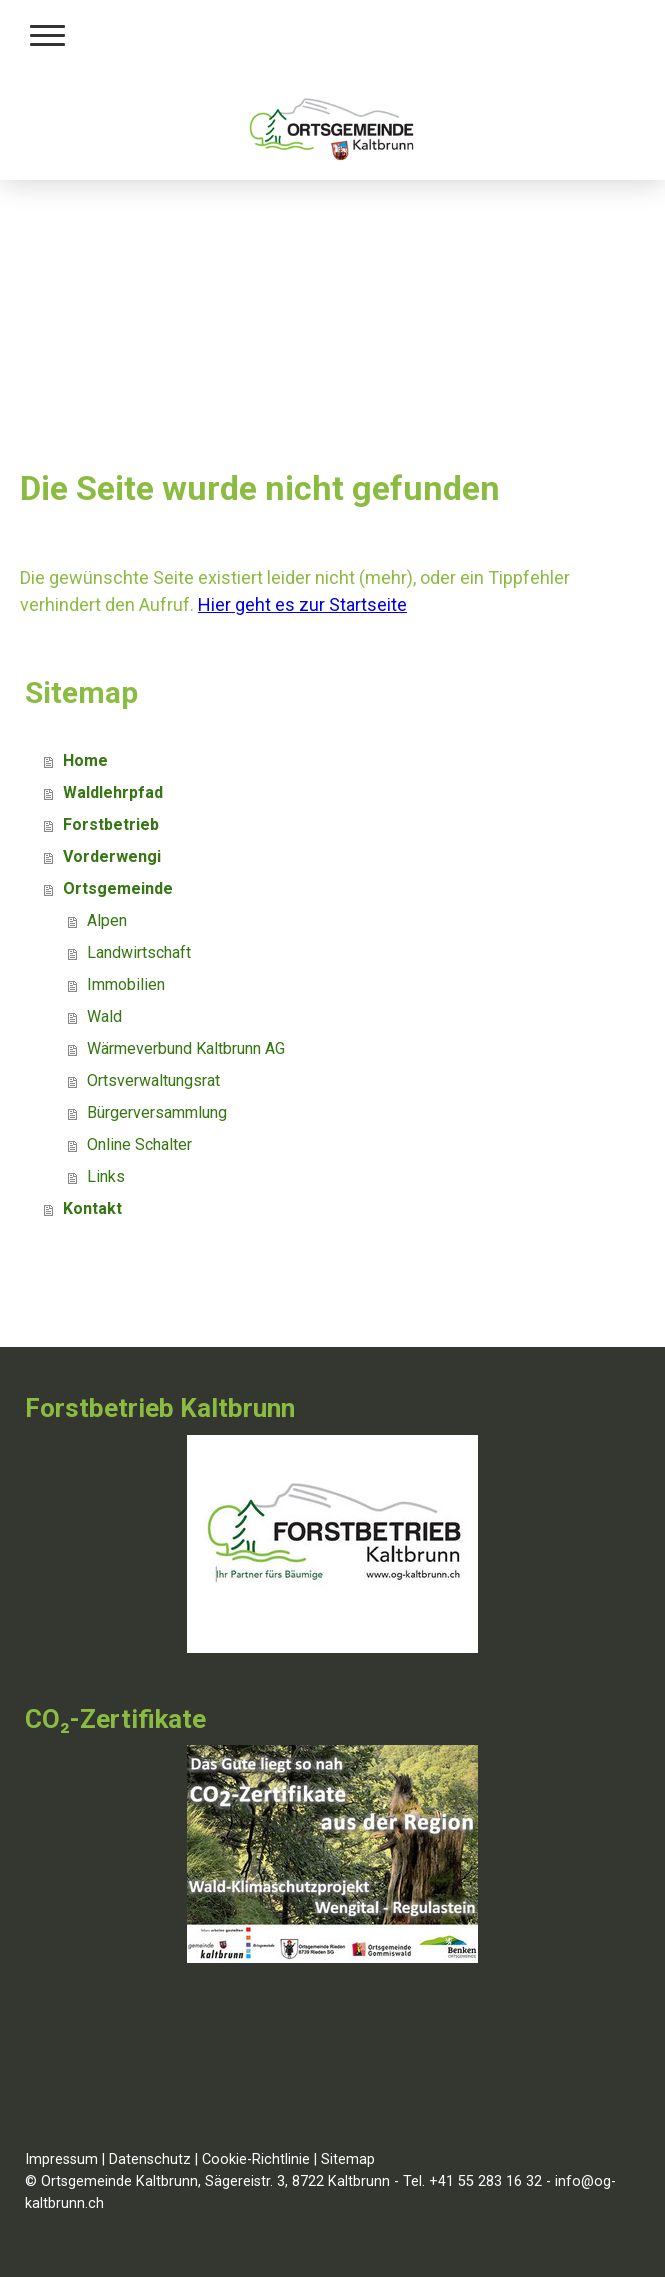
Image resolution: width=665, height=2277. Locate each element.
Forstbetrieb (111, 824)
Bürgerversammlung (157, 1112)
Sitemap (348, 2159)
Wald (104, 1016)
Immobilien (126, 984)
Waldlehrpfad (113, 792)
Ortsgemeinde (118, 888)
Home (85, 760)
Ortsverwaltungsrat (153, 1080)
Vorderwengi (112, 856)
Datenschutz (150, 2159)
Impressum (61, 2159)
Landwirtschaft (139, 952)
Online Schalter (139, 1144)
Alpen (107, 920)
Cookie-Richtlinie (256, 2159)
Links (106, 1176)
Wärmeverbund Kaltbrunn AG (186, 1048)
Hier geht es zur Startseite (302, 604)
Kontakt (92, 1208)
